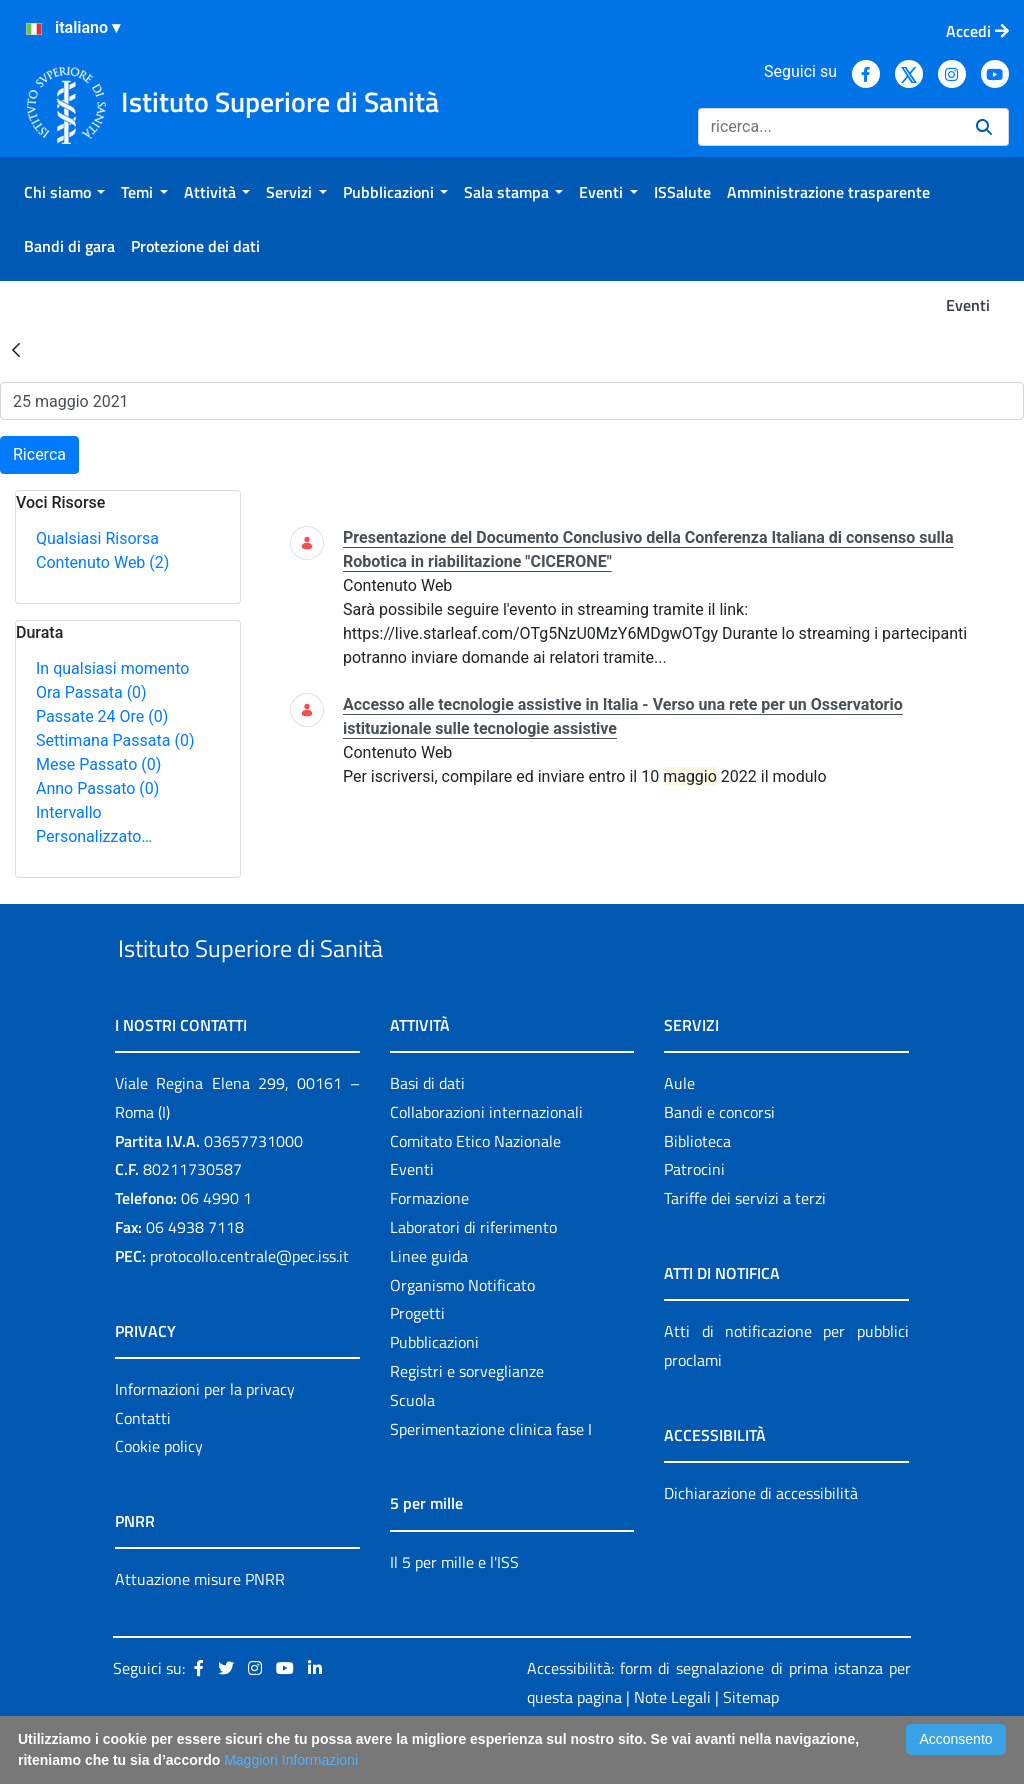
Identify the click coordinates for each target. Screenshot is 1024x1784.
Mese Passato (98, 764)
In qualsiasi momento (112, 668)
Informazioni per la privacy (205, 1435)
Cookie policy (159, 1493)
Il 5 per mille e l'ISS (454, 1608)
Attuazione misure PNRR (200, 1626)
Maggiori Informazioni (291, 1760)
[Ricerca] (829, 127)
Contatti (143, 1464)
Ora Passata (91, 692)
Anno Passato (97, 788)
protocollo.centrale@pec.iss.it (249, 1302)
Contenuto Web (102, 562)
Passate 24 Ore (102, 716)
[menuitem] (64, 192)
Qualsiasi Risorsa (97, 538)
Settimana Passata (115, 740)
